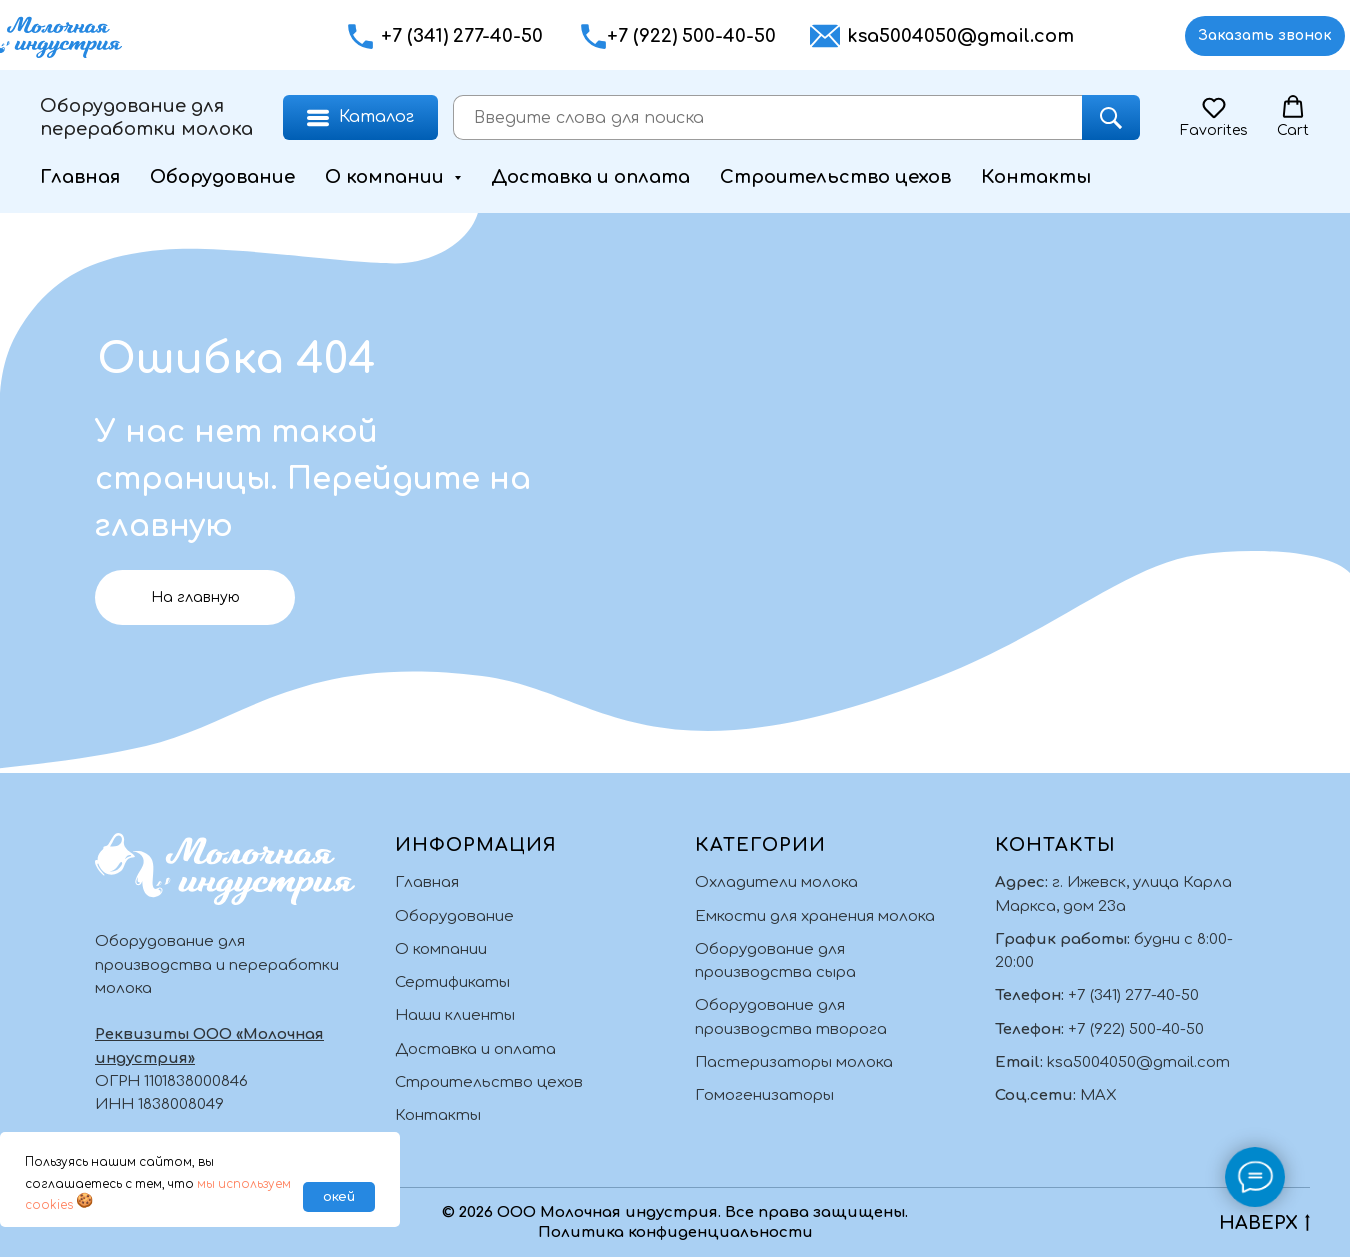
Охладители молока (776, 882)
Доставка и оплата (590, 177)
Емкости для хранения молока (815, 916)
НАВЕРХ (1264, 1224)
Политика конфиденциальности (675, 1232)
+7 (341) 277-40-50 (462, 36)
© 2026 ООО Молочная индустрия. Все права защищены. (675, 1212)
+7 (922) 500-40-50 (691, 36)
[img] (1126, 37)
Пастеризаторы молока (794, 1062)
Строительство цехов (835, 177)
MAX (1098, 1095)
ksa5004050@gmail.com (960, 36)
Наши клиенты (455, 1015)
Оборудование (222, 177)
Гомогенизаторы (764, 1095)
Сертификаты (452, 982)
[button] (593, 36)
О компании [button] (387, 177)
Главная (80, 177)
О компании (441, 949)
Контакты (1036, 177)
